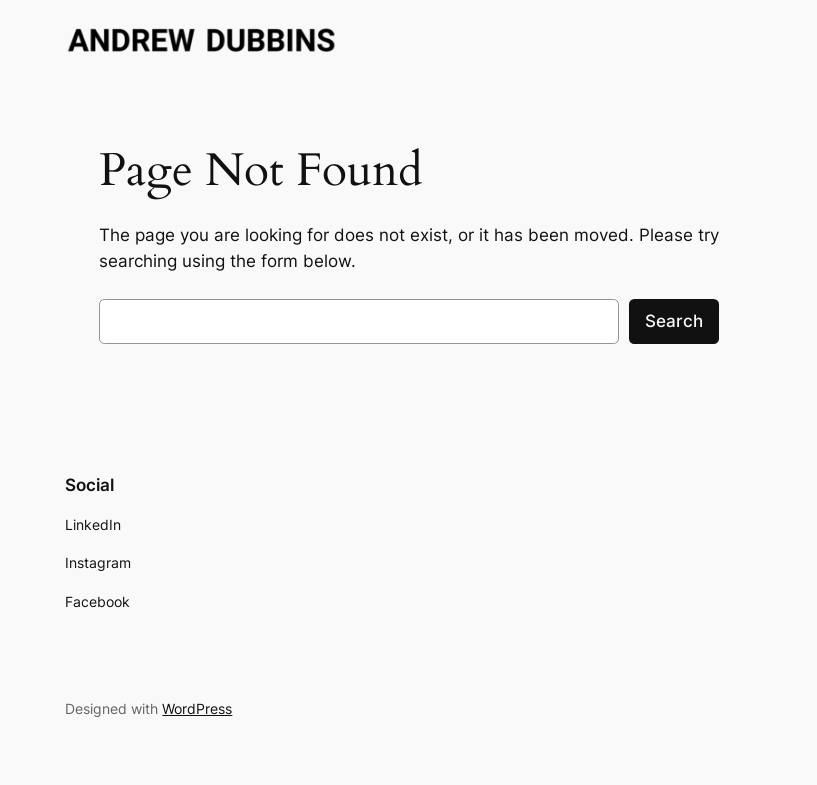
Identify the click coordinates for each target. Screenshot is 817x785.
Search (674, 321)
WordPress (197, 708)
